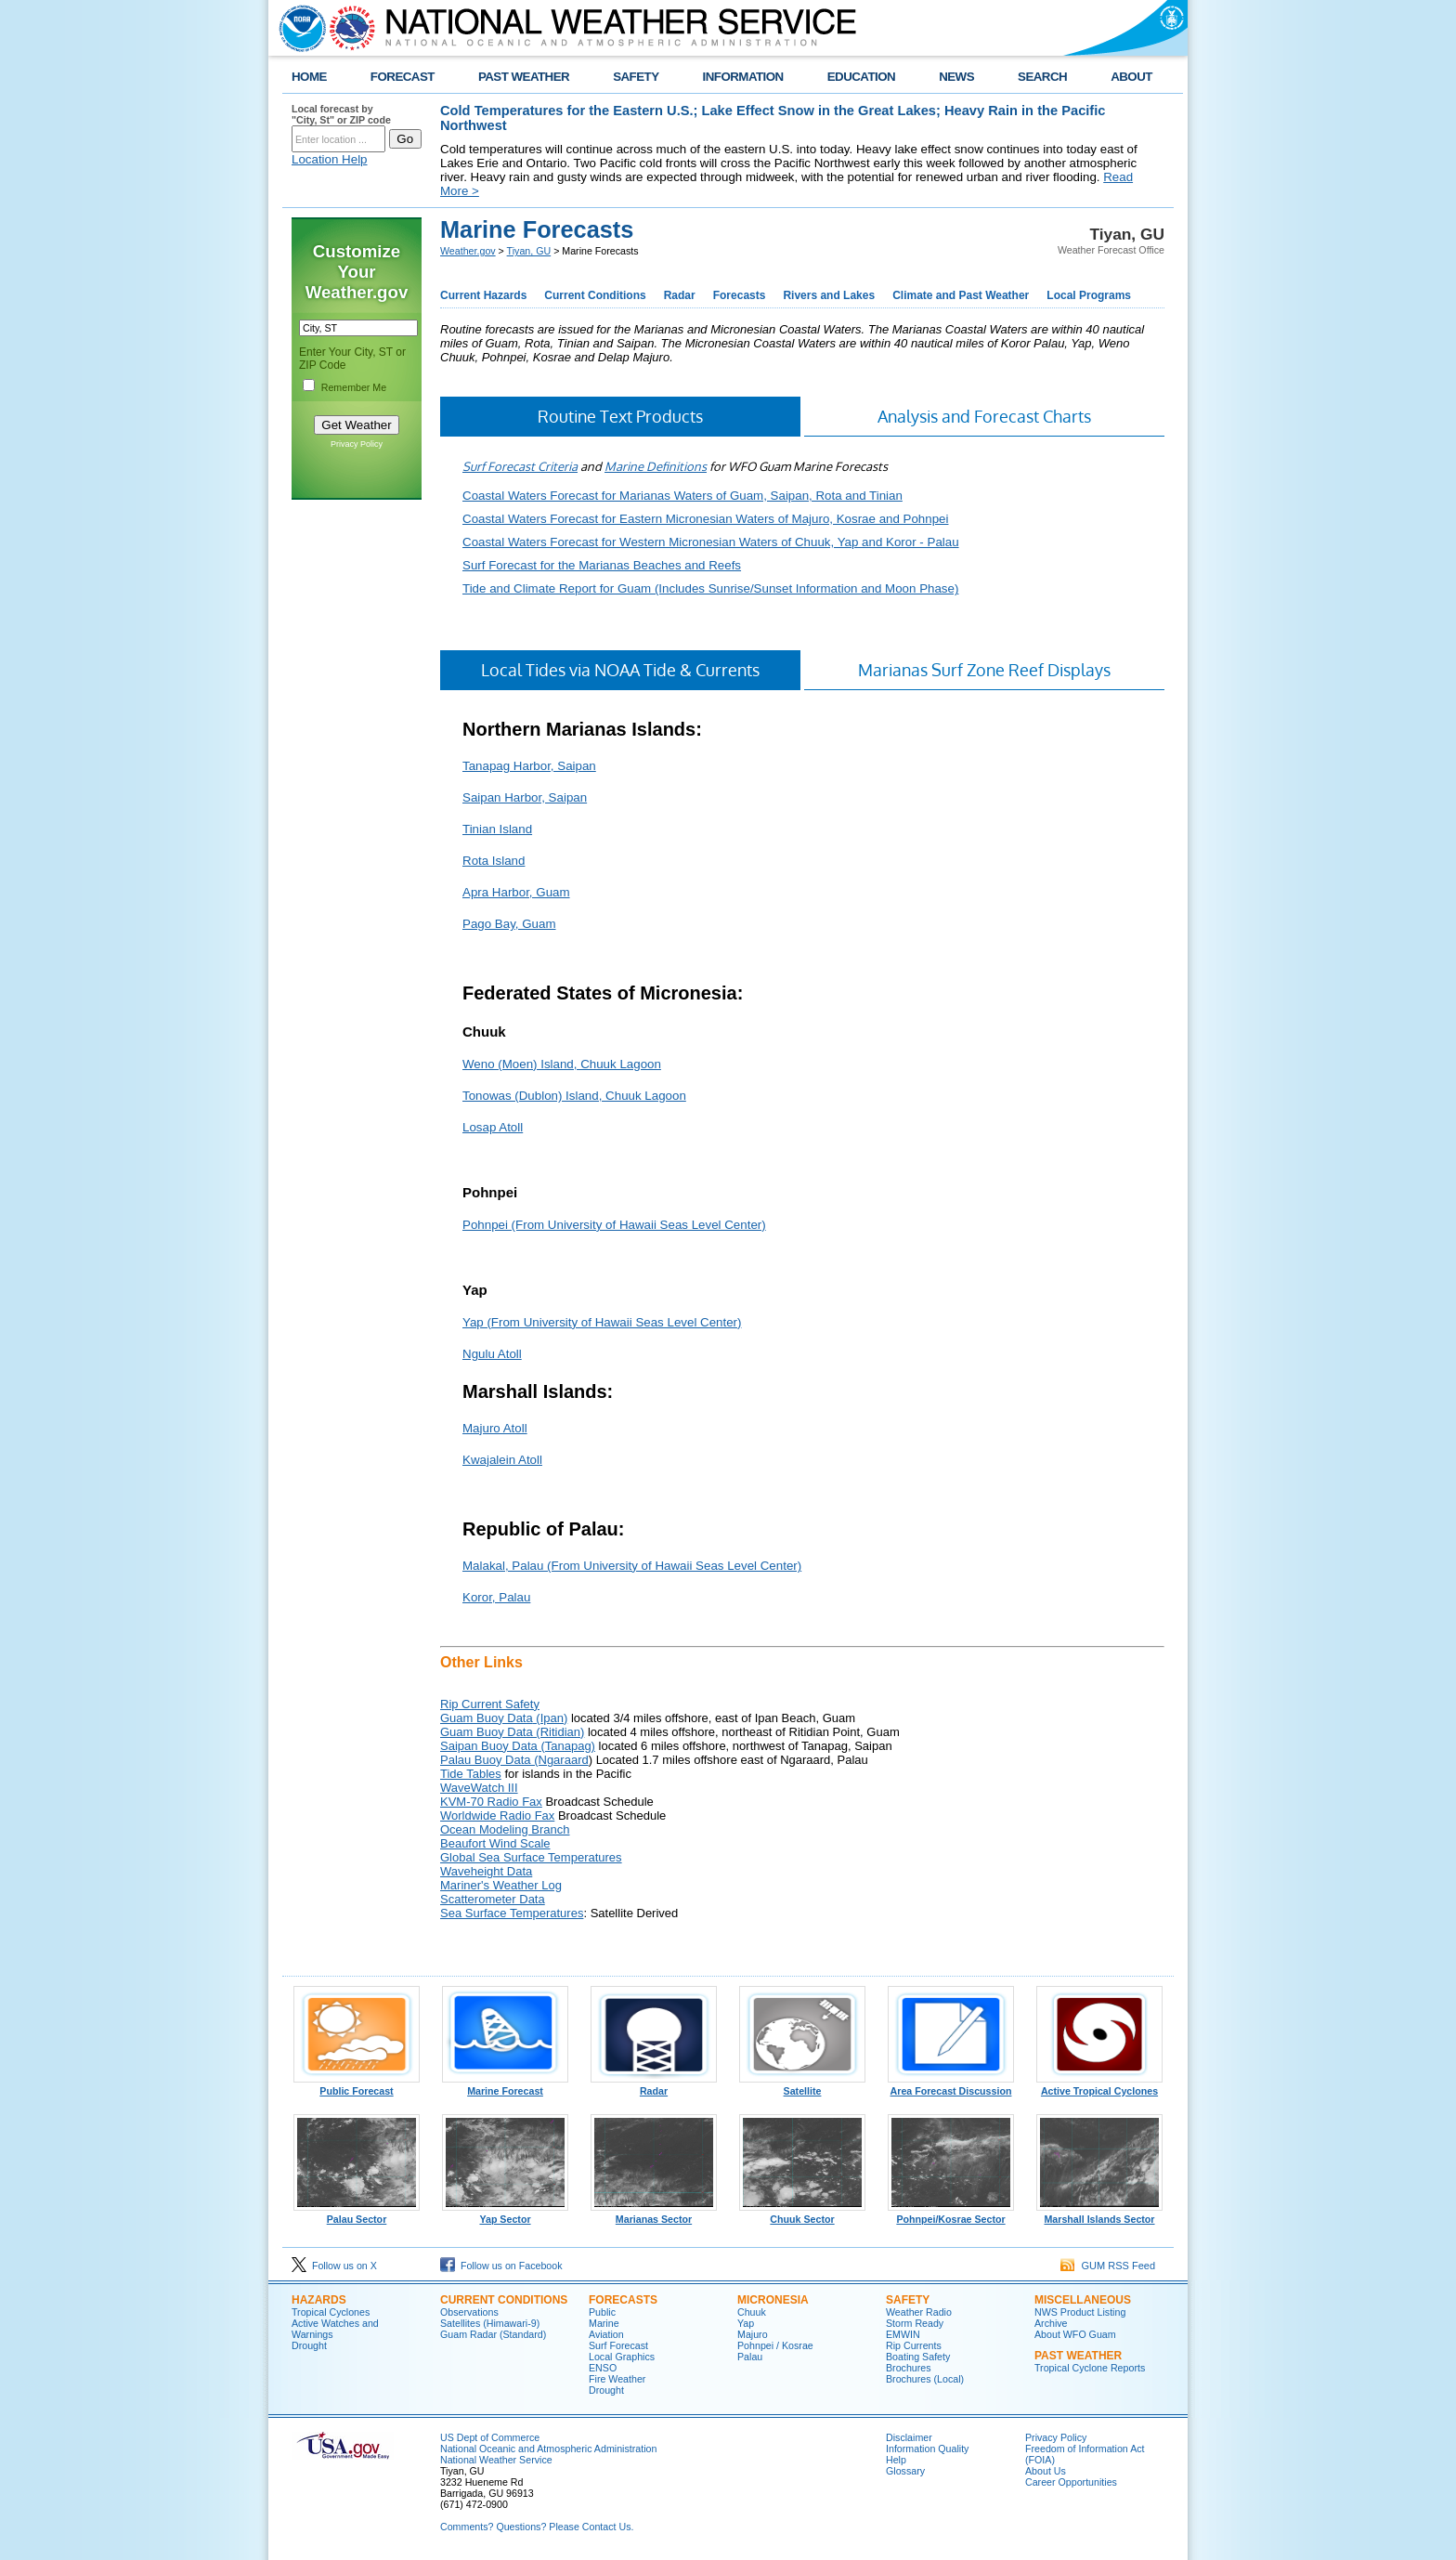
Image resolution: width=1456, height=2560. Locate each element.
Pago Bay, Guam (509, 924)
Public (602, 2312)
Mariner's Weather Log (501, 1885)
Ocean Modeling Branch (504, 1829)
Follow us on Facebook (501, 2265)
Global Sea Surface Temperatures (531, 1857)
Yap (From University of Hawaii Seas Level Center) (601, 1322)
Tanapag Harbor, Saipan (529, 766)
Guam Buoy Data (486, 1718)
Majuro (752, 2334)
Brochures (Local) (925, 2378)
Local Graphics (622, 2356)
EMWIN (903, 2334)
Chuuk (751, 2312)
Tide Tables (470, 1774)
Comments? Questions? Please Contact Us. (536, 2526)
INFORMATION (743, 77)
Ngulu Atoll (492, 1354)
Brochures (908, 2367)
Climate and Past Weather (960, 295)
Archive (1051, 2323)
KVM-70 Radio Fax (491, 1802)
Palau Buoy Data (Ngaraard (514, 1760)
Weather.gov (468, 250)
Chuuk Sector (802, 2214)
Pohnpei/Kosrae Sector (951, 2214)
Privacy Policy (357, 444)
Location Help (330, 159)
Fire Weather (617, 2378)
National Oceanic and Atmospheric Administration (548, 2448)
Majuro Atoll (494, 1428)
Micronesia (773, 2299)
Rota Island (493, 861)
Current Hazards (483, 295)
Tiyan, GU (529, 250)
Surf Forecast (618, 2345)
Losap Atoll (492, 1127)
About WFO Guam (1075, 2334)
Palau (749, 2356)
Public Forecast (356, 2086)
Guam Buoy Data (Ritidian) (512, 1732)
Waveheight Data (486, 1871)
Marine (604, 2323)
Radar (680, 295)
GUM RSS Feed (1107, 2265)
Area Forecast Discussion (951, 2086)
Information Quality (927, 2448)
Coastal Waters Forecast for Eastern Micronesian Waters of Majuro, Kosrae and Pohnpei (705, 519)
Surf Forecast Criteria (520, 466)
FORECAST (402, 77)
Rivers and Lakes (829, 295)
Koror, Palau (496, 1597)
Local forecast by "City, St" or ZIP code (341, 114)
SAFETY (635, 77)
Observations (469, 2312)
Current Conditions (594, 295)
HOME (309, 77)
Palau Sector (356, 2214)
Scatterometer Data (492, 1899)
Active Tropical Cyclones (1099, 2086)
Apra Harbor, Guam (516, 892)
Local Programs (1088, 295)
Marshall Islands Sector (1099, 2214)
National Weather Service (496, 2459)
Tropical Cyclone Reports (1089, 2367)
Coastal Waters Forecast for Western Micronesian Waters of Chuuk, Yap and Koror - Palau (710, 542)
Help (896, 2459)
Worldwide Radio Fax (497, 1815)
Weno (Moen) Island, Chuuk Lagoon (561, 1064)
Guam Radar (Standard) (493, 2334)
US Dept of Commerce (490, 2437)
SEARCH (1042, 77)
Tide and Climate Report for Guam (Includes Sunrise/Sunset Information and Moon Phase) (710, 588)
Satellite (802, 2086)
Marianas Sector (654, 2214)
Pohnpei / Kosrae (775, 2345)
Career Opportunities (1071, 2482)
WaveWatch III (479, 1788)
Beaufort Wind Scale (495, 1843)
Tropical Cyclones (331, 2312)
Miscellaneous (1082, 2299)
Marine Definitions (655, 466)
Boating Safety (918, 2356)
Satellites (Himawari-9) (490, 2323)
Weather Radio (919, 2312)
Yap (745, 2323)
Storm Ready (914, 2323)
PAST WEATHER (523, 77)
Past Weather (1078, 2355)
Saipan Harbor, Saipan (524, 797)
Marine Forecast (505, 2086)
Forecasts (739, 295)
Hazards (319, 2299)
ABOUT (1131, 77)
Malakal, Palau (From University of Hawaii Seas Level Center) (631, 1566)
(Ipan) (550, 1718)
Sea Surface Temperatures (511, 1913)
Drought (309, 2345)
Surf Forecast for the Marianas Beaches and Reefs (601, 565)
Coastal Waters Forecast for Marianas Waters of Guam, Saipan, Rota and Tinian (682, 496)
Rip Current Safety (490, 1704)
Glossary (905, 2470)
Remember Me (353, 387)
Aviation (606, 2334)
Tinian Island (497, 829)
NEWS (956, 77)
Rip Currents (914, 2345)
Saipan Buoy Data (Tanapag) (517, 1746)
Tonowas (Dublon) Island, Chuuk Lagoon (574, 1096)
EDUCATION (861, 77)
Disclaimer (909, 2437)
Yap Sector (505, 2214)
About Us (1045, 2470)
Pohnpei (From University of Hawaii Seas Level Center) (614, 1225)
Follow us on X (334, 2265)
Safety (908, 2299)
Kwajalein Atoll (502, 1460)
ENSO (603, 2367)
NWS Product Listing (1079, 2312)
